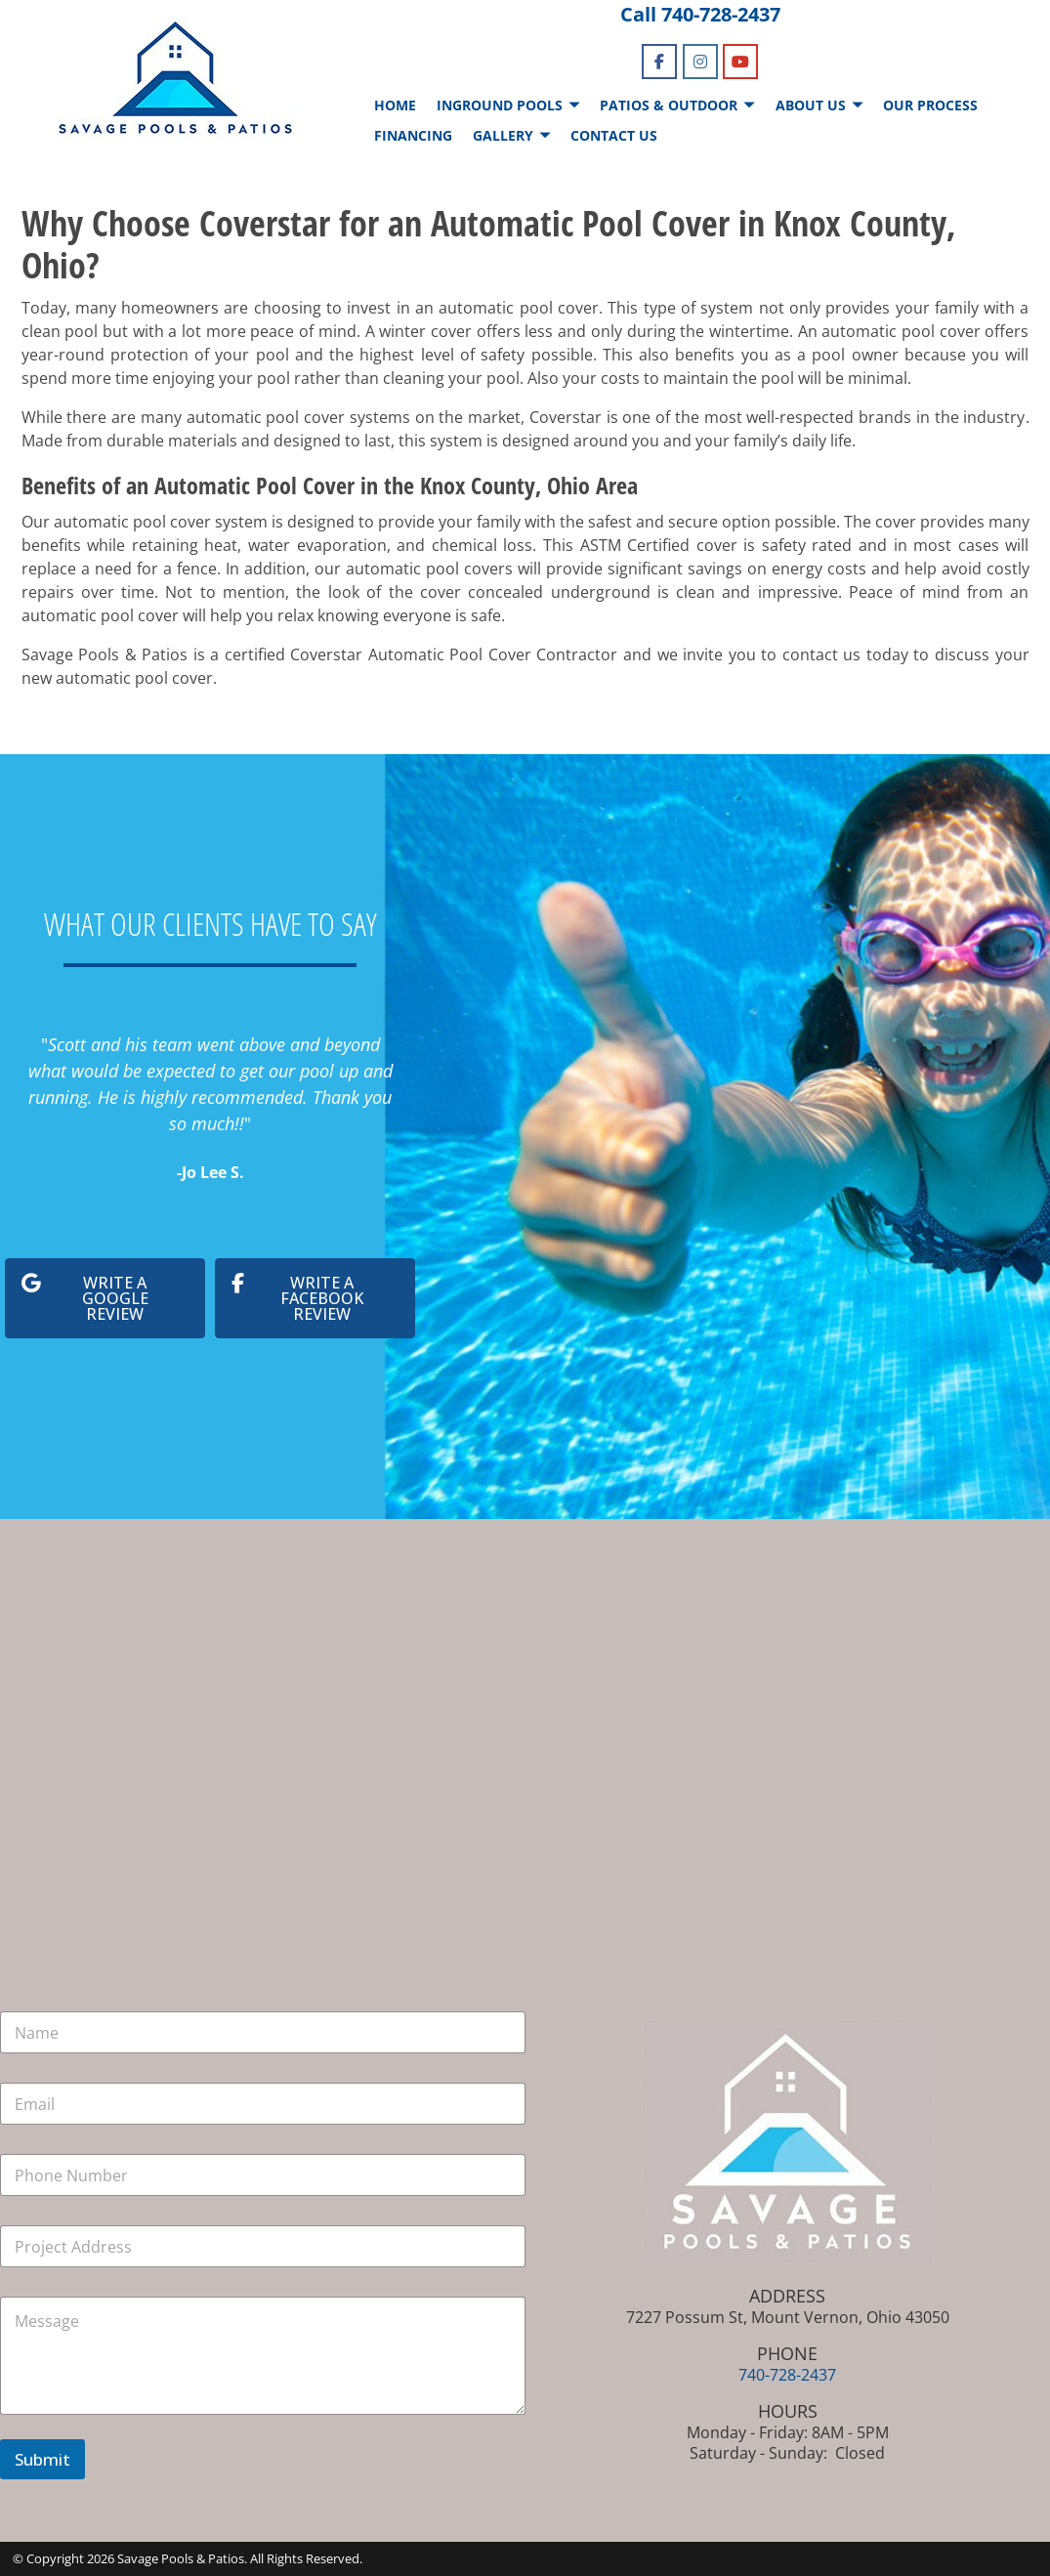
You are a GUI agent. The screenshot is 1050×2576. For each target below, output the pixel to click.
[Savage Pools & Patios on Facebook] (659, 61)
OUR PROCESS (930, 105)
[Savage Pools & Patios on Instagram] (700, 61)
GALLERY (503, 135)
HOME (395, 105)
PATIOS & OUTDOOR (668, 105)
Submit (42, 2459)
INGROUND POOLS (500, 105)
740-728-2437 (720, 14)
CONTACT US (613, 135)
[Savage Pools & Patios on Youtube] (740, 61)
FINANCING (413, 135)
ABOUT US (811, 105)
